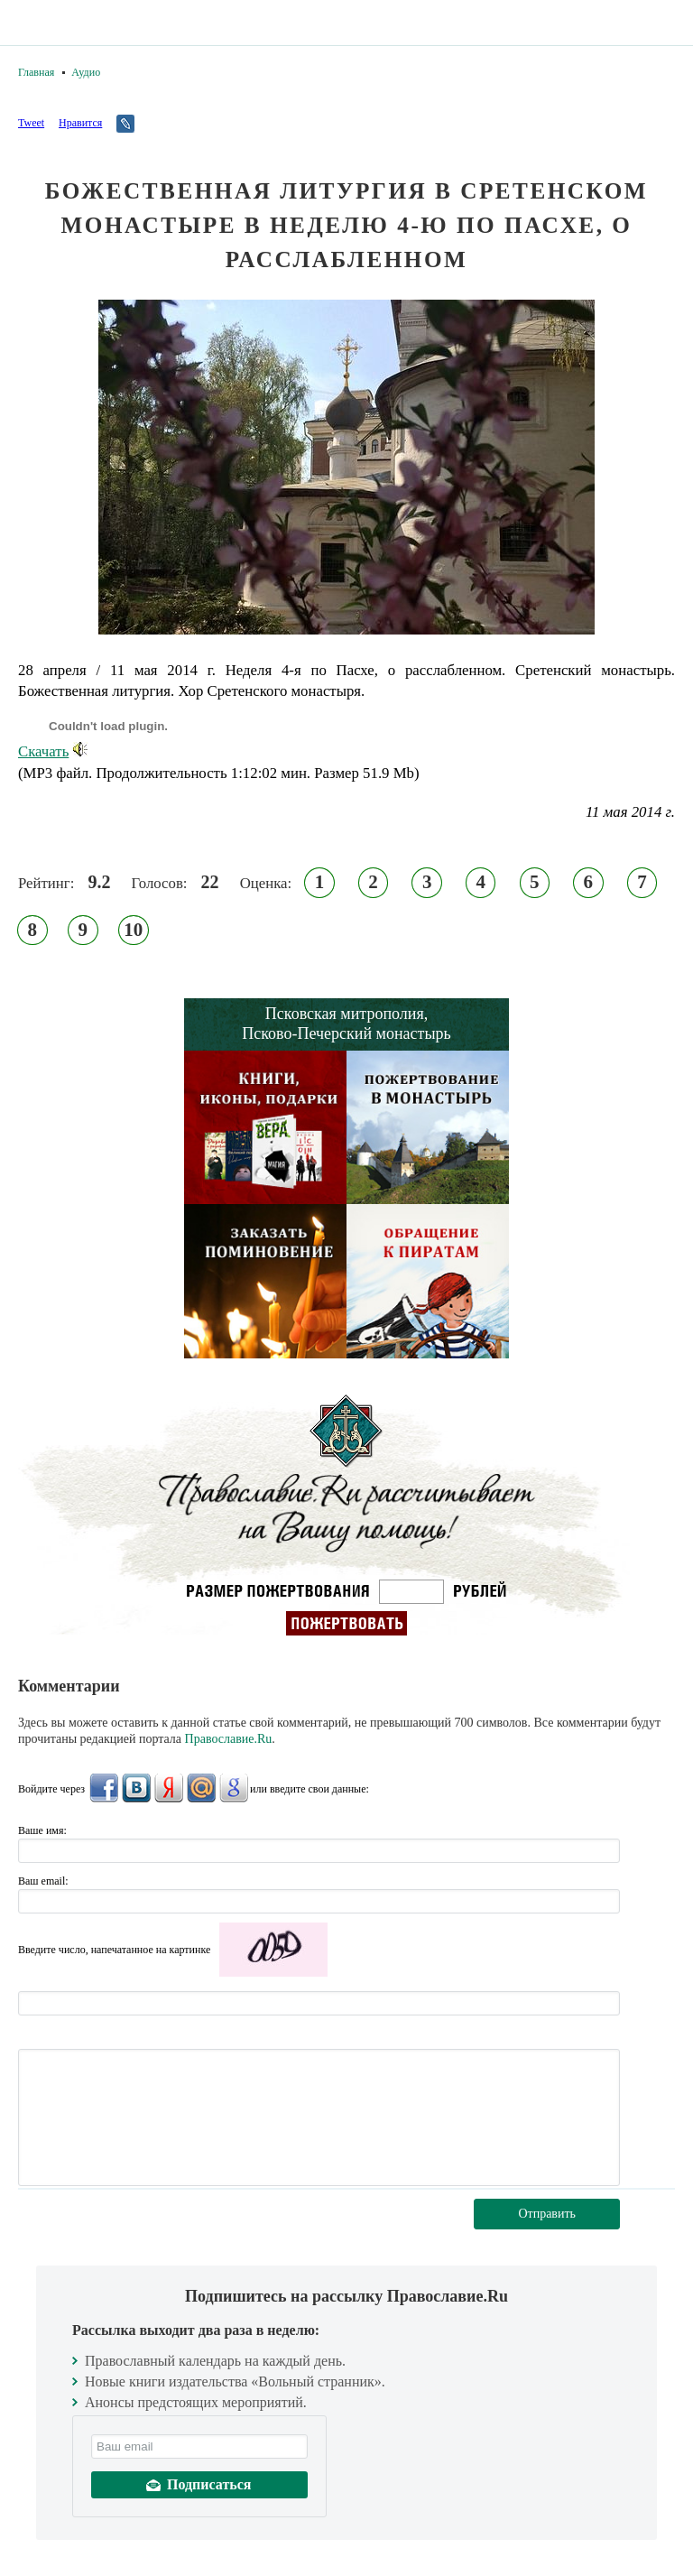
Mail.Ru (201, 1788)
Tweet (31, 122)
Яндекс (168, 1788)
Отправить (547, 2213)
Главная (36, 72)
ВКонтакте (136, 1788)
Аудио (85, 72)
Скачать (53, 751)
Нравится (80, 122)
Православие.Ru (229, 1739)
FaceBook (103, 1788)
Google (233, 1788)
